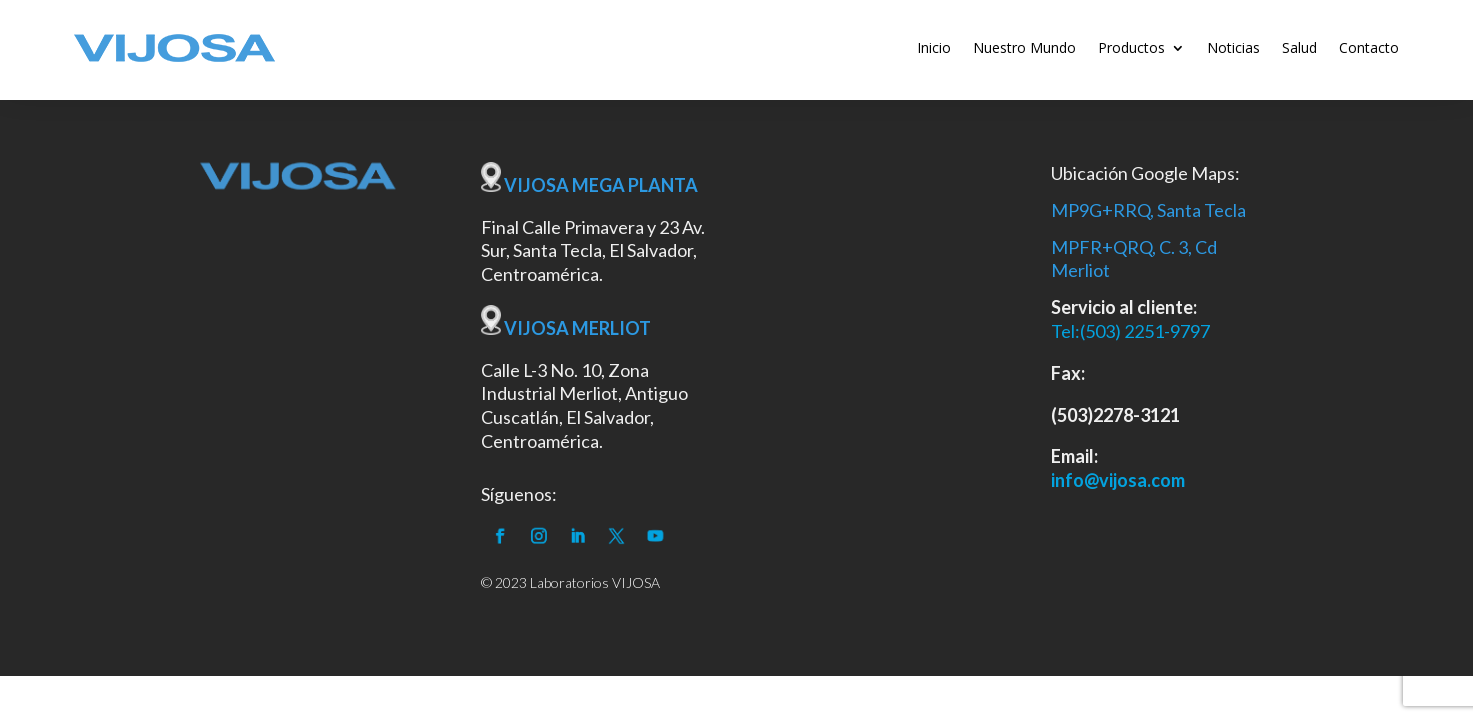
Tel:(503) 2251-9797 (1130, 331)
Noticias (1233, 47)
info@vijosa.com (1118, 480)
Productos (1131, 47)
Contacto (1369, 47)
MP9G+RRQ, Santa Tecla (1148, 210)
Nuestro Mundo (1024, 47)
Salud (1299, 47)
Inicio (934, 47)
